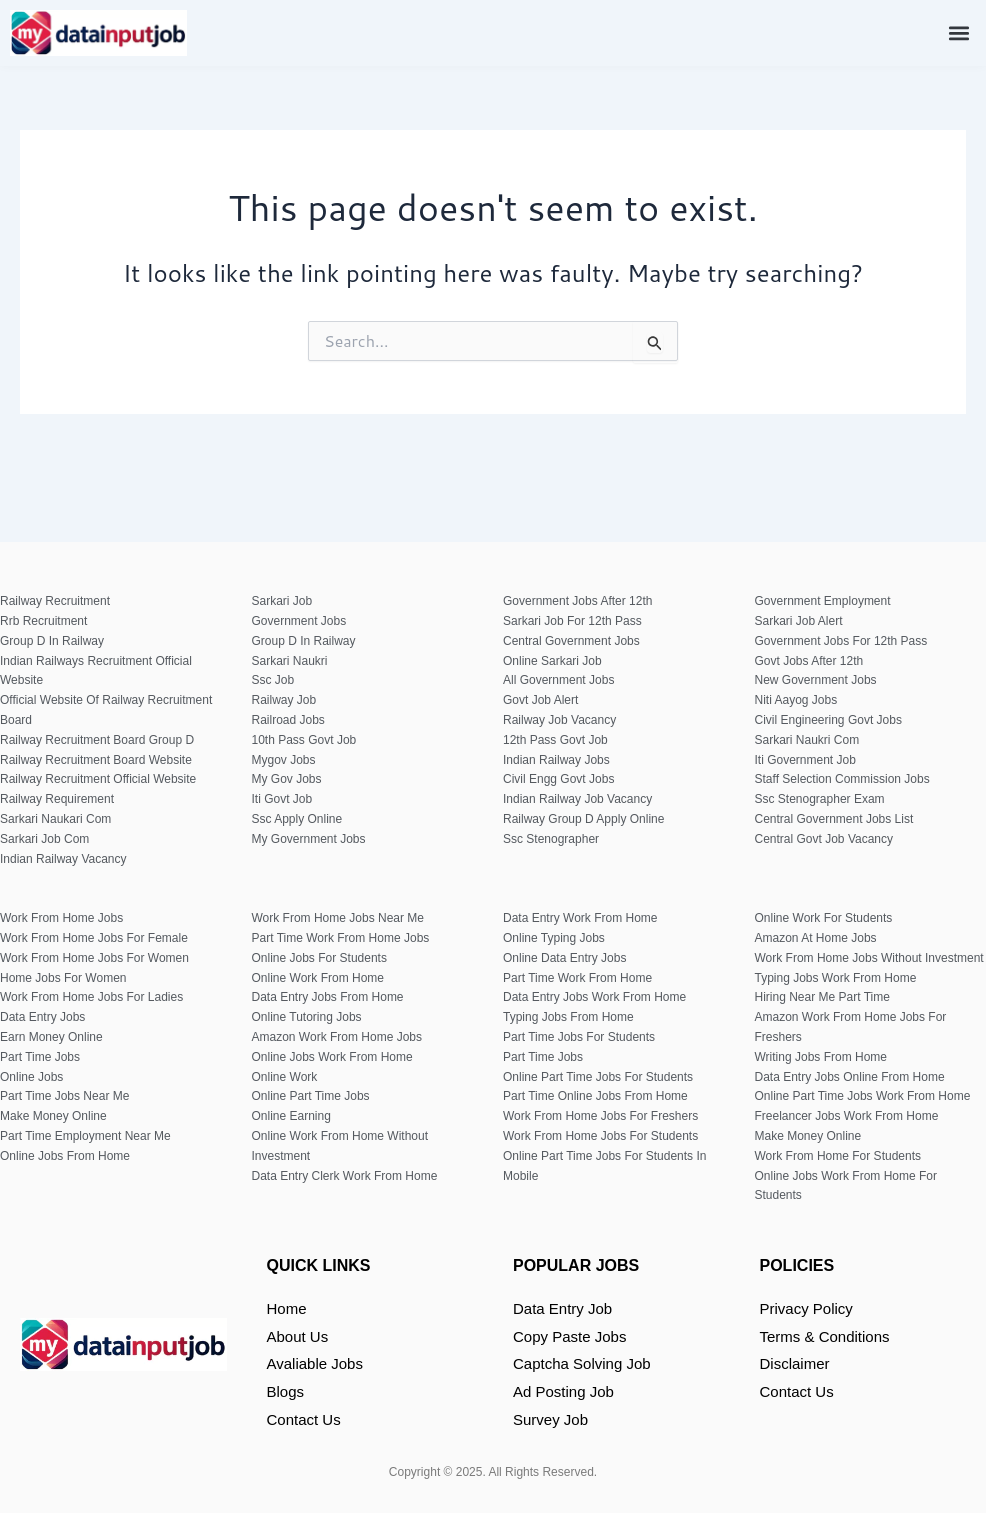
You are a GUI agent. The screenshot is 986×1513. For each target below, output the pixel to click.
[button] (959, 32)
